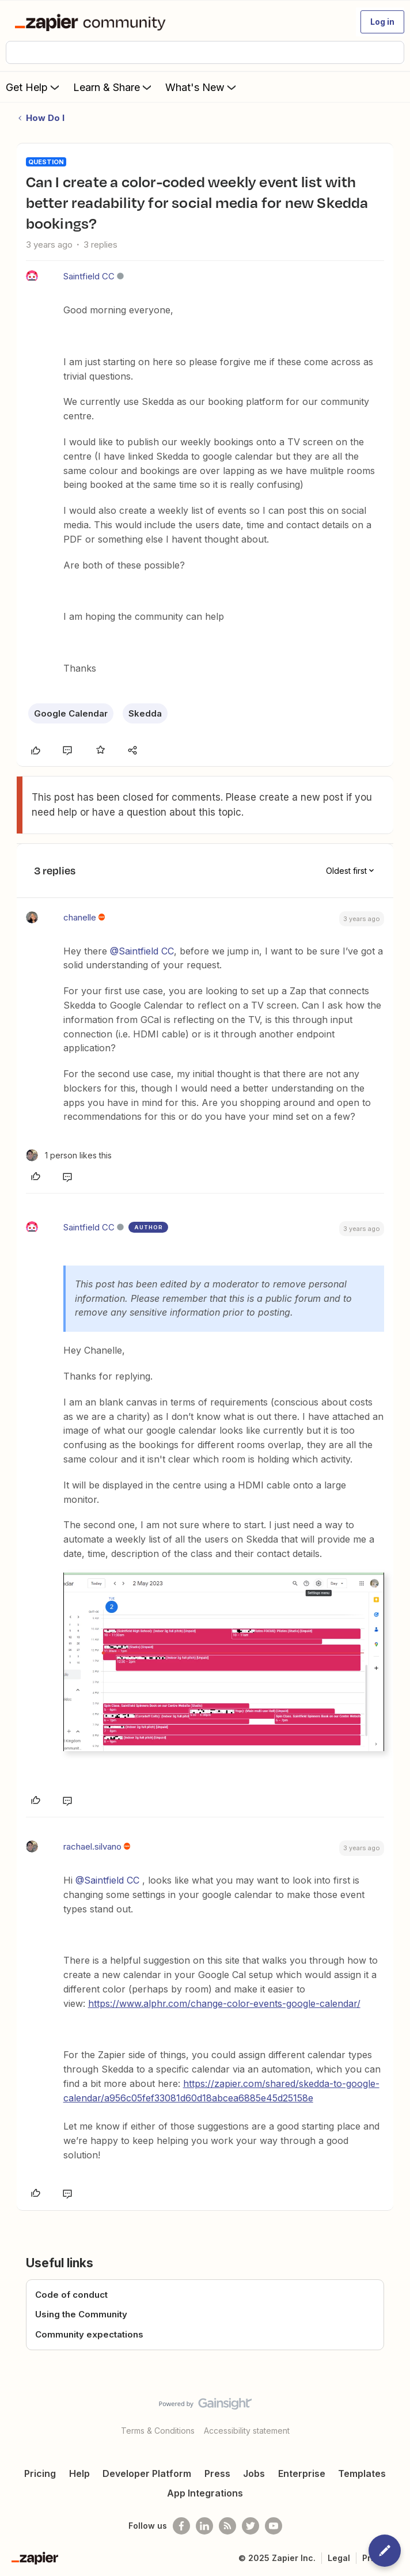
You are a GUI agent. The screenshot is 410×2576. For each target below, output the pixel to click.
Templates (362, 2473)
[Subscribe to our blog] (227, 2526)
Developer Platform (146, 2473)
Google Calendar (71, 713)
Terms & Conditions (158, 2430)
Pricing (40, 2473)
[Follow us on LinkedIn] (204, 2526)
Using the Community (81, 2314)
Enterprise (301, 2473)
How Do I (45, 117)
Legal (339, 2558)
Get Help (34, 87)
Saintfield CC (89, 276)
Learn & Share (113, 87)
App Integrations (205, 2493)
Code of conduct (71, 2294)
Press (217, 2473)
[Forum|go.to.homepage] (92, 22)
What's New (201, 87)
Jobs (254, 2473)
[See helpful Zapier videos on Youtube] (273, 2526)
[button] (382, 21)
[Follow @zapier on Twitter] (250, 2526)
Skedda (145, 713)
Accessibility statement (247, 2430)
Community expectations (89, 2334)
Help (79, 2473)
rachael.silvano (92, 1846)
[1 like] (69, 1155)
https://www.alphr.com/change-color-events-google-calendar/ (224, 2003)
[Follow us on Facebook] (181, 2526)
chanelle (79, 917)
